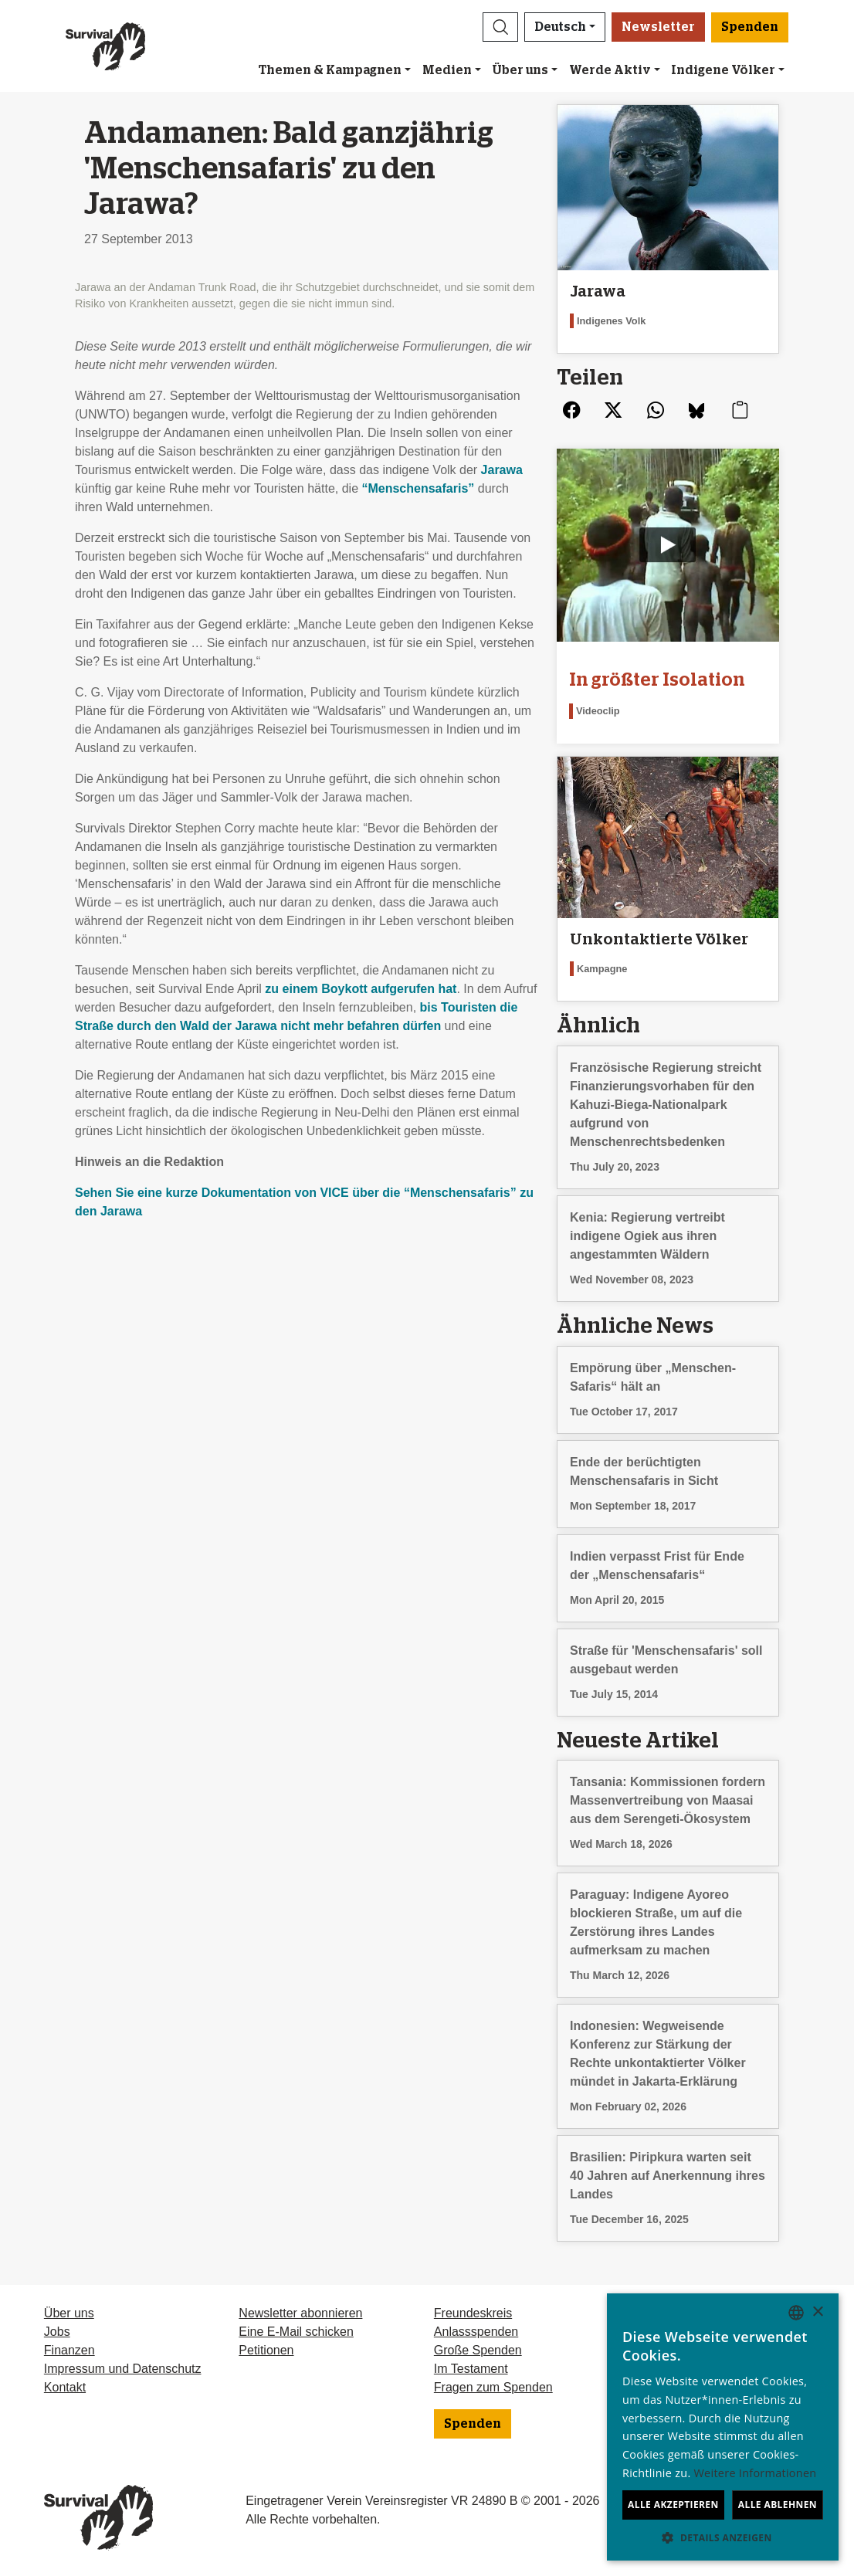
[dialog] (723, 2427)
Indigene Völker (723, 70)
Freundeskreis (473, 2313)
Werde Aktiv (610, 70)
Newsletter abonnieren (300, 2313)
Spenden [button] (749, 27)
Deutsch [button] (560, 27)
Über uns (520, 70)
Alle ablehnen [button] (777, 2504)
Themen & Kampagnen (330, 70)
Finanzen (69, 2350)
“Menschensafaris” (417, 488)
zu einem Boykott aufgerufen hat (360, 988)
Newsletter (658, 27)
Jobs (57, 2331)
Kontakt (65, 2387)
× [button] (817, 2312)
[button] (500, 27)
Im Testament (471, 2368)
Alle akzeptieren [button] (673, 2504)
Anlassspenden (476, 2331)
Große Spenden (478, 2350)
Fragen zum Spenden (493, 2387)
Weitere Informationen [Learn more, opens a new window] (755, 2473)
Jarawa (502, 469)
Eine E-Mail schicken (296, 2331)
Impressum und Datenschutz (123, 2368)
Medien (447, 70)
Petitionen (266, 2350)
